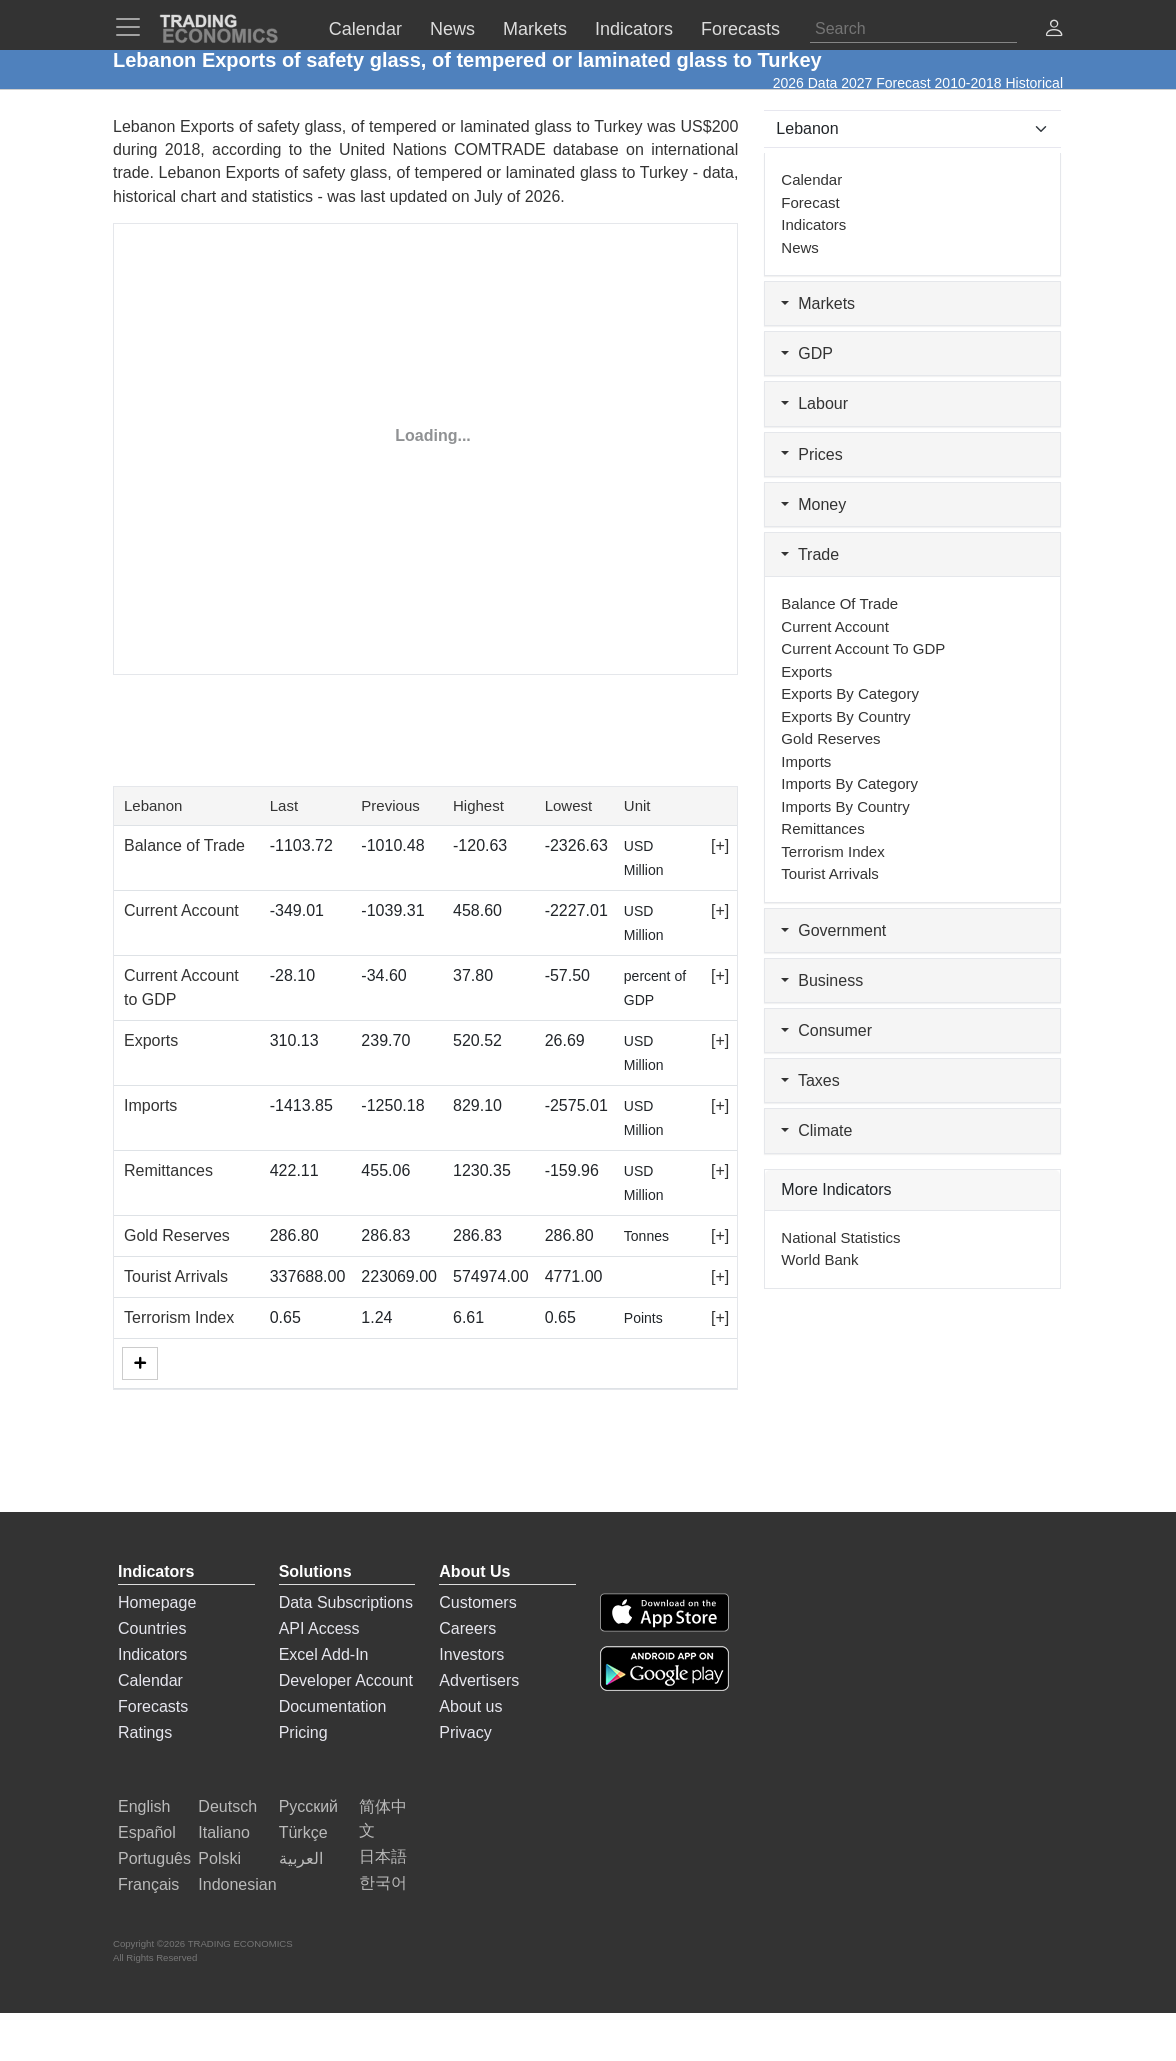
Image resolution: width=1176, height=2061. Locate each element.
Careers (467, 1628)
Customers (477, 1602)
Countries (152, 1628)
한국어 (383, 1882)
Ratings (145, 1732)
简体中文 (383, 1818)
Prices (811, 454)
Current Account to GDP (863, 648)
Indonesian (237, 1884)
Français (148, 1884)
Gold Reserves (177, 1235)
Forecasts (153, 1706)
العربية (301, 1858)
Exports (151, 1040)
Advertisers (479, 1680)
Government (833, 930)
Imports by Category (849, 783)
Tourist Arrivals (176, 1276)
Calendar (811, 179)
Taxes (810, 1080)
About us (470, 1706)
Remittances (168, 1170)
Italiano (224, 1832)
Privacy (465, 1732)
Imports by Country (845, 806)
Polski (219, 1858)
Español (147, 1832)
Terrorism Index (179, 1317)
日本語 (383, 1856)
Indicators (813, 224)
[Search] (913, 29)
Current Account (181, 910)
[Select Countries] (912, 129)
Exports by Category (850, 693)
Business (822, 980)
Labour (814, 403)
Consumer (826, 1030)
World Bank (819, 1259)
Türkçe (303, 1832)
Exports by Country (845, 716)
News (800, 247)
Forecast (810, 202)
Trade (810, 554)
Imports (150, 1105)
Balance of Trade (184, 845)
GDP (807, 353)
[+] (720, 845)
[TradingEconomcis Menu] (134, 27)
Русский (308, 1806)
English (144, 1806)
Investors (471, 1654)
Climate (816, 1130)
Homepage (157, 1602)
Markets (818, 303)
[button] (1054, 30)
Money (813, 504)
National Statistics (840, 1237)
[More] (140, 1363)
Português (154, 1858)
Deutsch (227, 1806)
